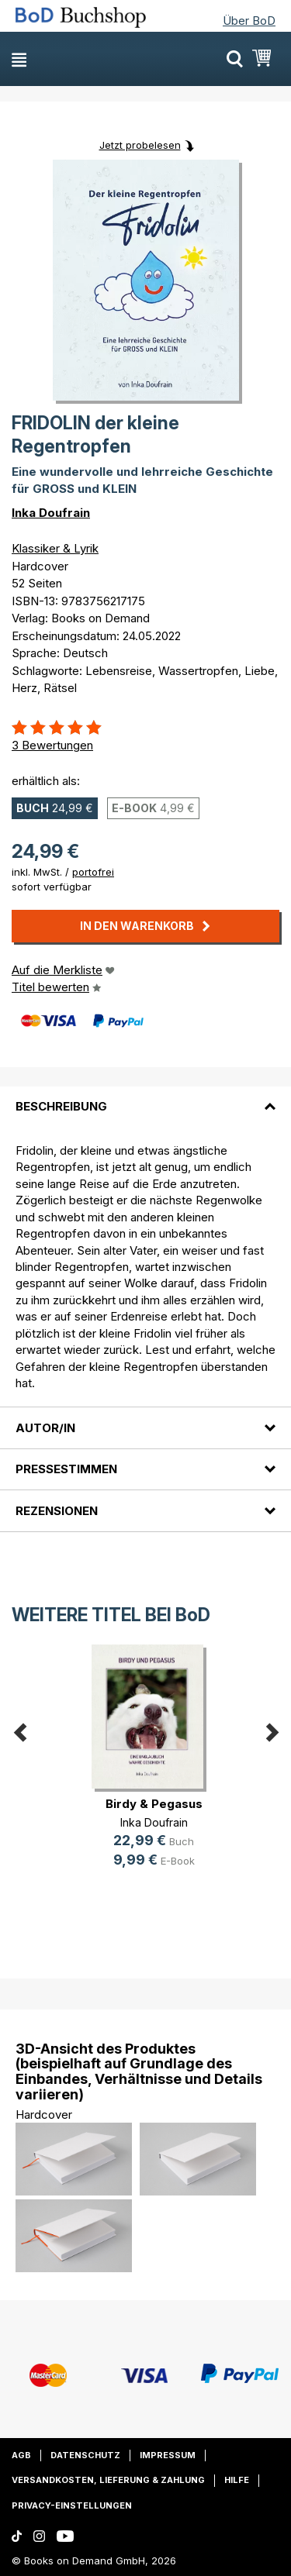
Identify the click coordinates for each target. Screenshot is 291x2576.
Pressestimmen (66, 1469)
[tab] (145, 1097)
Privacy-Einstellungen (72, 2505)
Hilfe (236, 2479)
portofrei (93, 872)
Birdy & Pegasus (154, 1803)
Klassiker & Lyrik (55, 548)
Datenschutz (85, 2455)
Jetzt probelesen (140, 145)
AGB (21, 2455)
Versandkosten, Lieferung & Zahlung (108, 2479)
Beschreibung (61, 1106)
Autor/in (45, 1428)
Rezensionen (57, 1510)
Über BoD (249, 20)
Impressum (168, 2455)
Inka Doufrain (51, 512)
